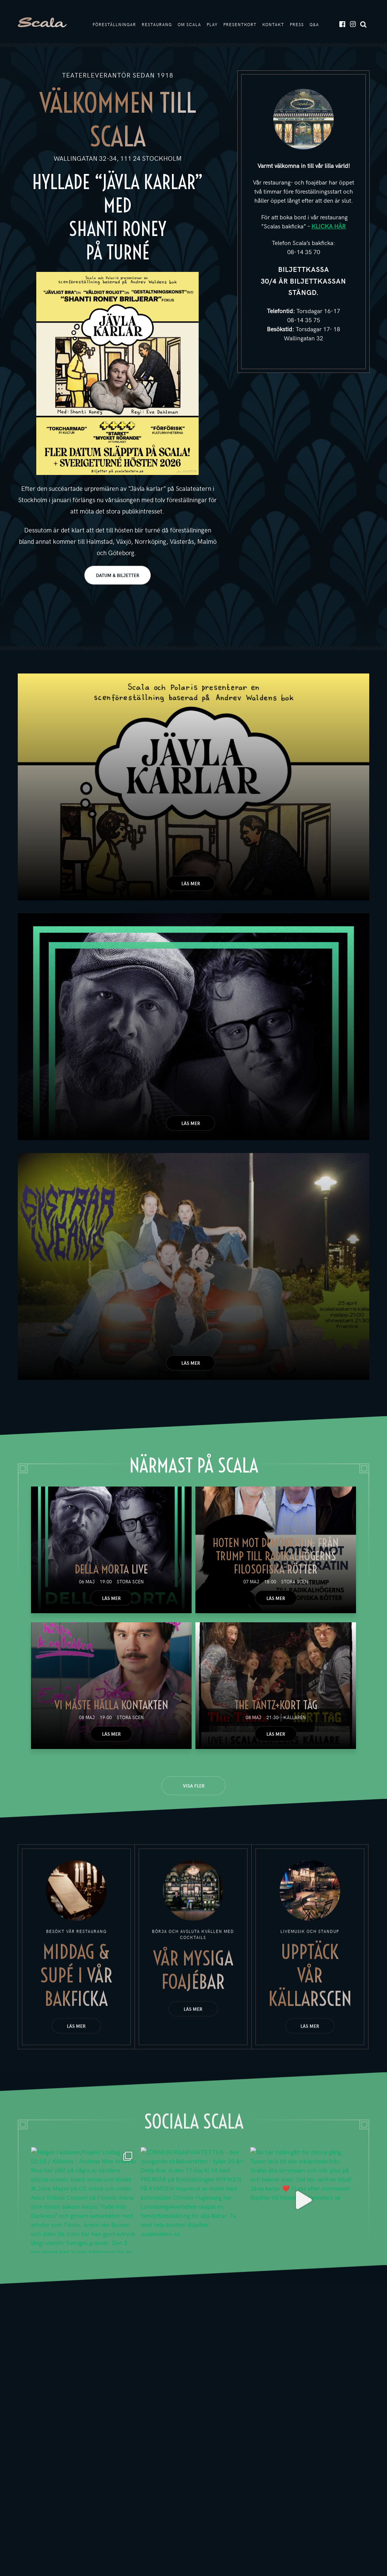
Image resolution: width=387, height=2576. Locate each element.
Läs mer (190, 886)
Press (297, 25)
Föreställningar (114, 25)
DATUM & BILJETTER (117, 577)
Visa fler (193, 1788)
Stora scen (130, 1584)
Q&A (314, 25)
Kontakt (273, 25)
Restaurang (157, 25)
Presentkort (240, 25)
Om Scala (189, 25)
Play (212, 25)
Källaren (294, 1719)
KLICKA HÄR (328, 228)
